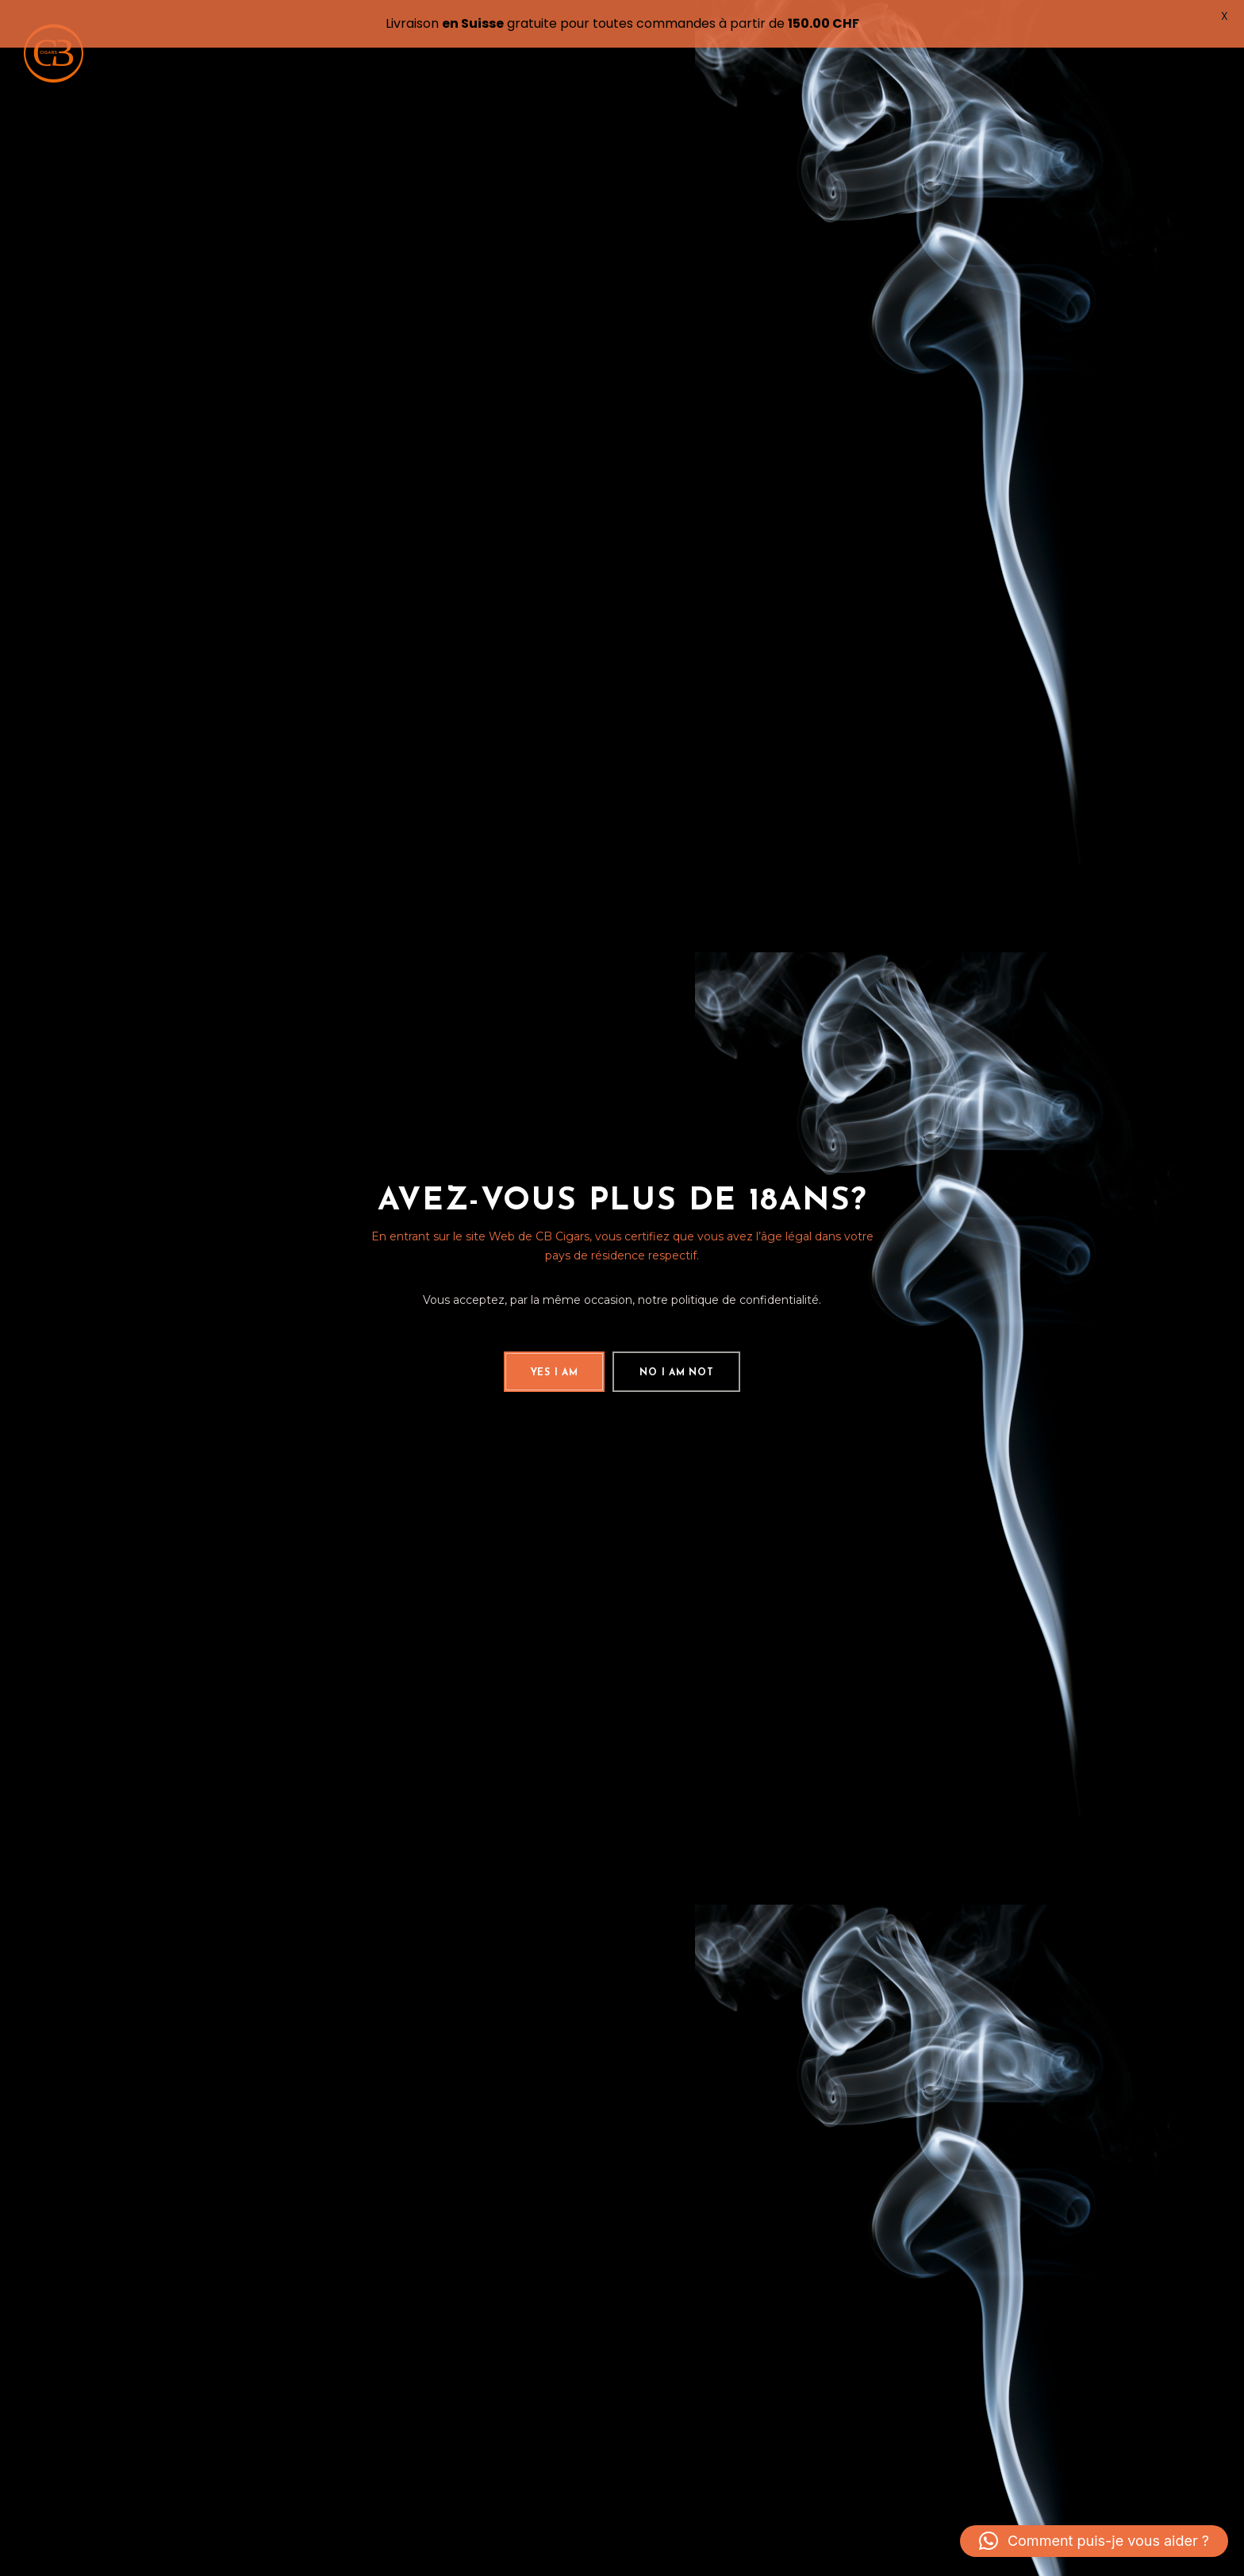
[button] (1094, 2541)
